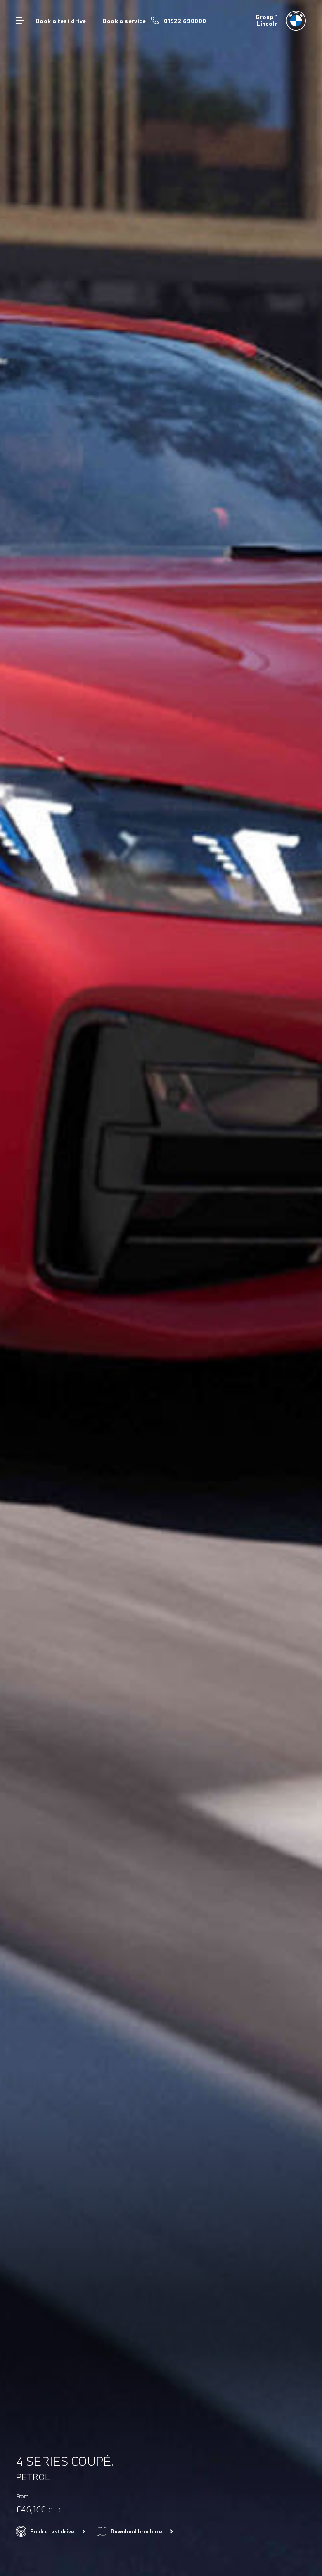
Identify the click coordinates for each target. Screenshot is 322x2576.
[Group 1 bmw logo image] (281, 21)
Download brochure (136, 2531)
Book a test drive (61, 21)
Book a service (123, 21)
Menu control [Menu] (20, 21)
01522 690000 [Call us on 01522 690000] (185, 21)
